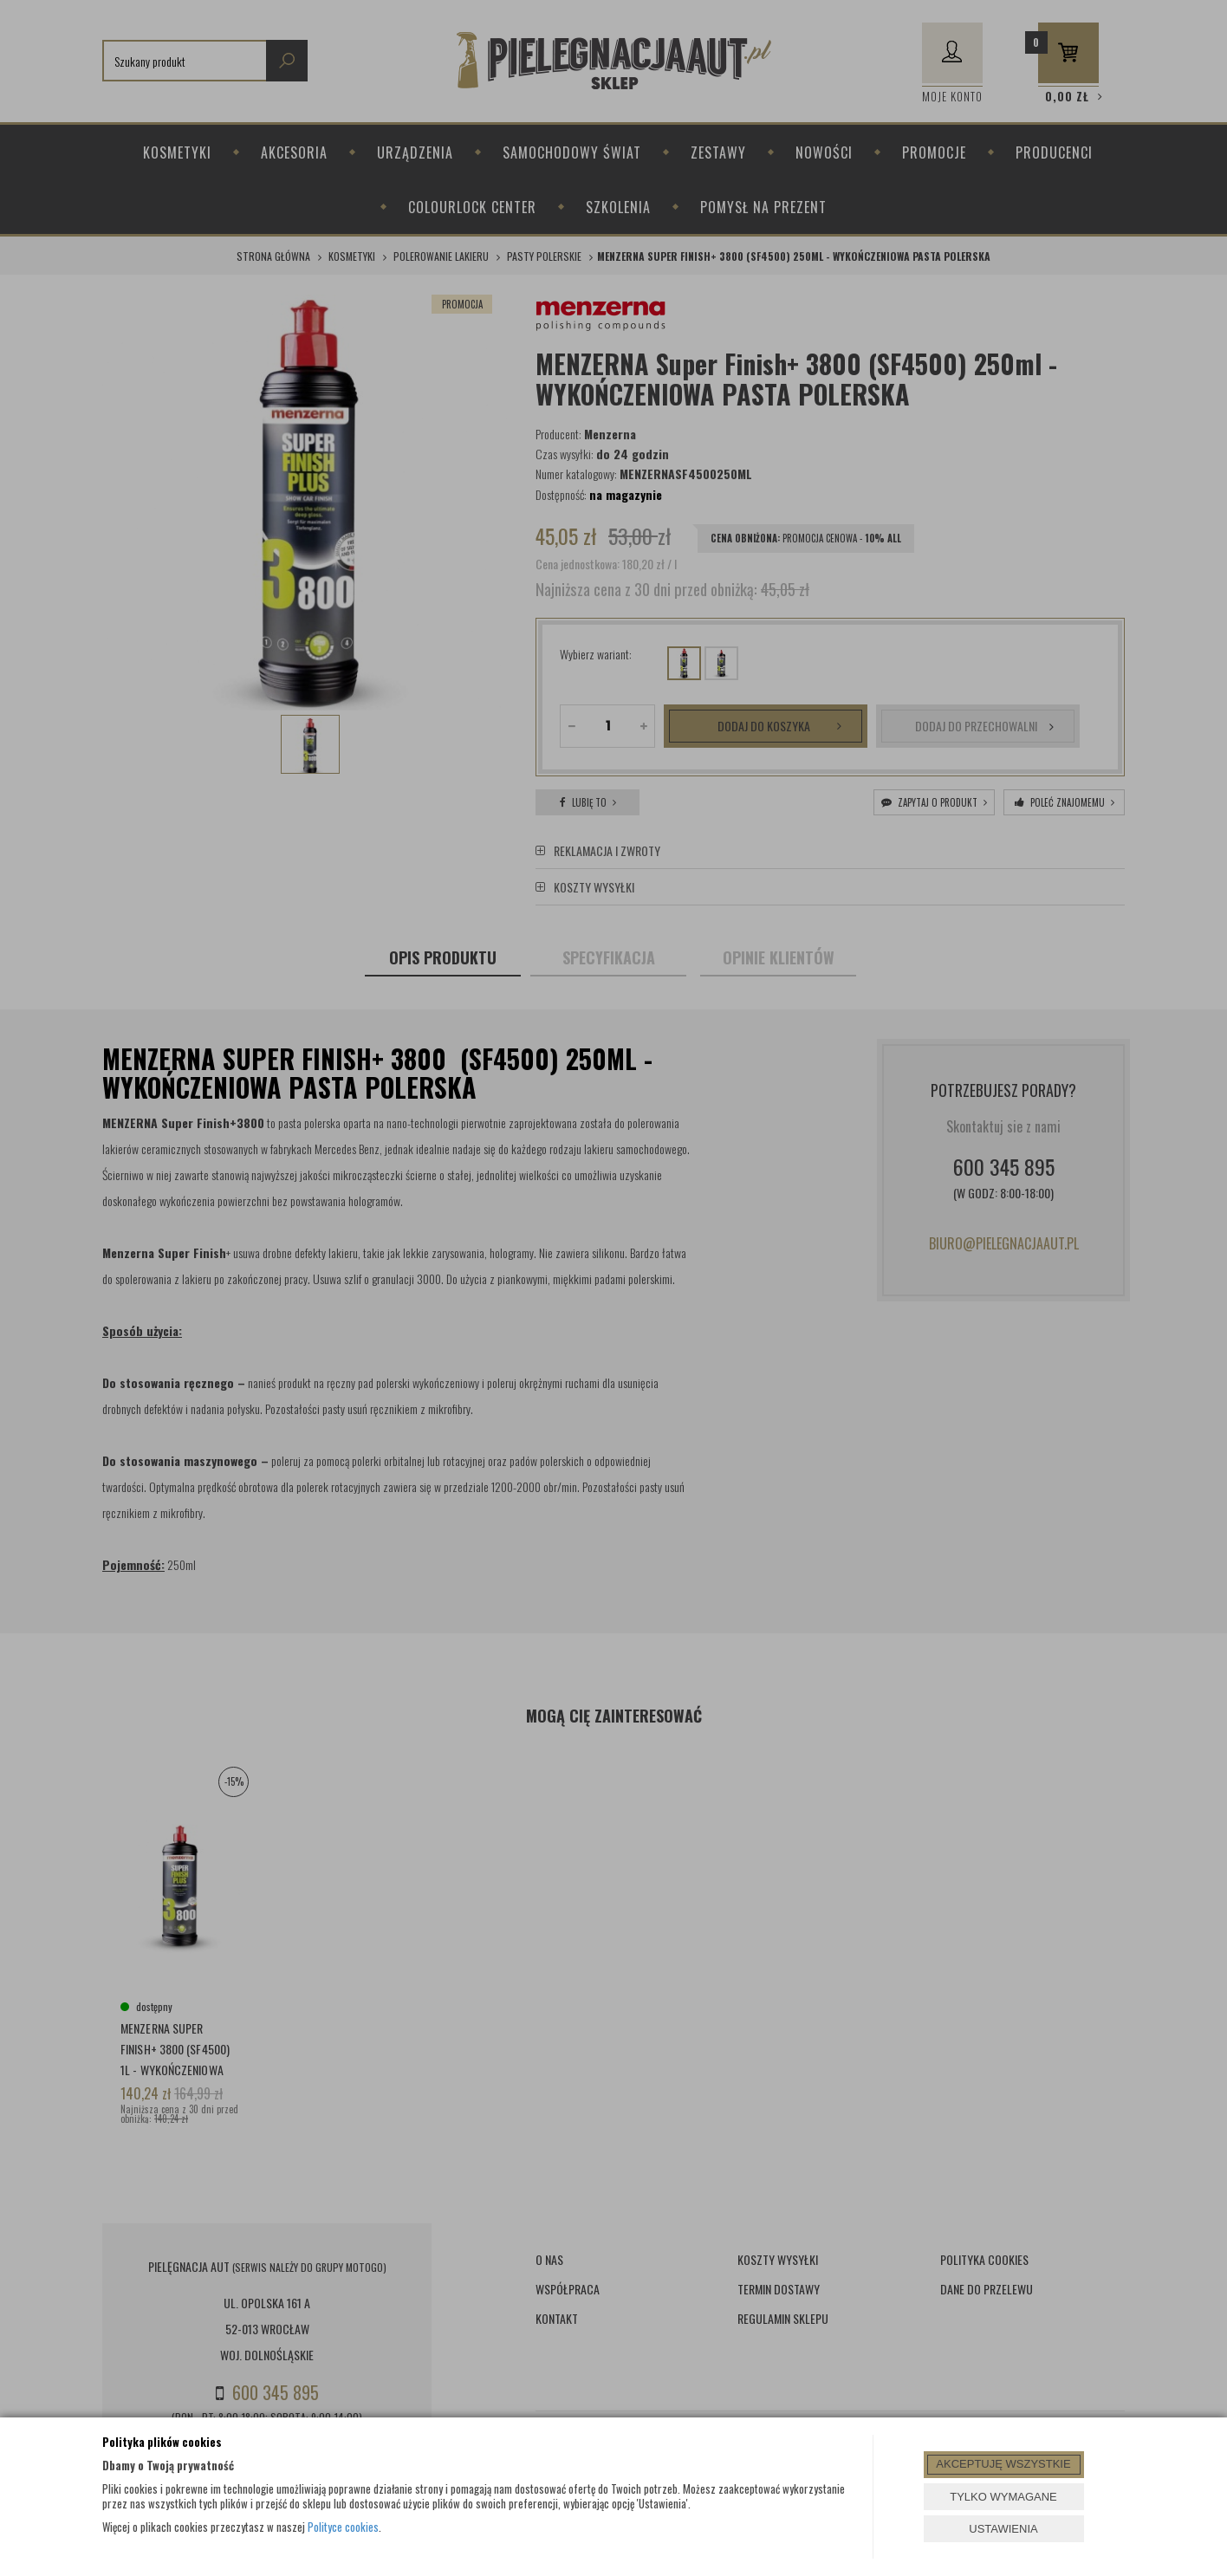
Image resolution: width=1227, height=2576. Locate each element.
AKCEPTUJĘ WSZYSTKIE (1003, 2463)
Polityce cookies (343, 2526)
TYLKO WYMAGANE (1003, 2496)
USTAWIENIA (1003, 2528)
